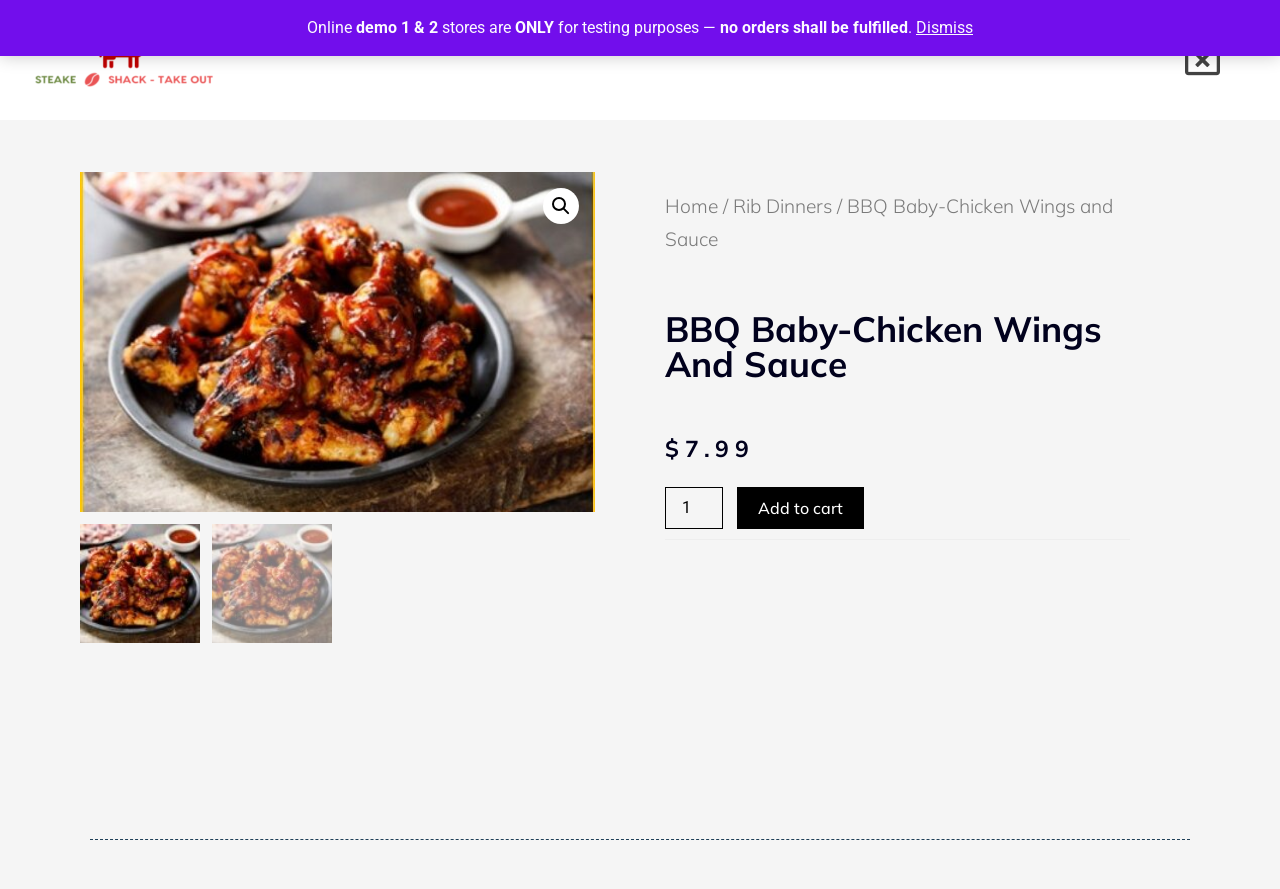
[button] (561, 206)
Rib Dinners (782, 206)
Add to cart (800, 508)
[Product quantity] (694, 508)
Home (691, 206)
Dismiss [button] (944, 27)
